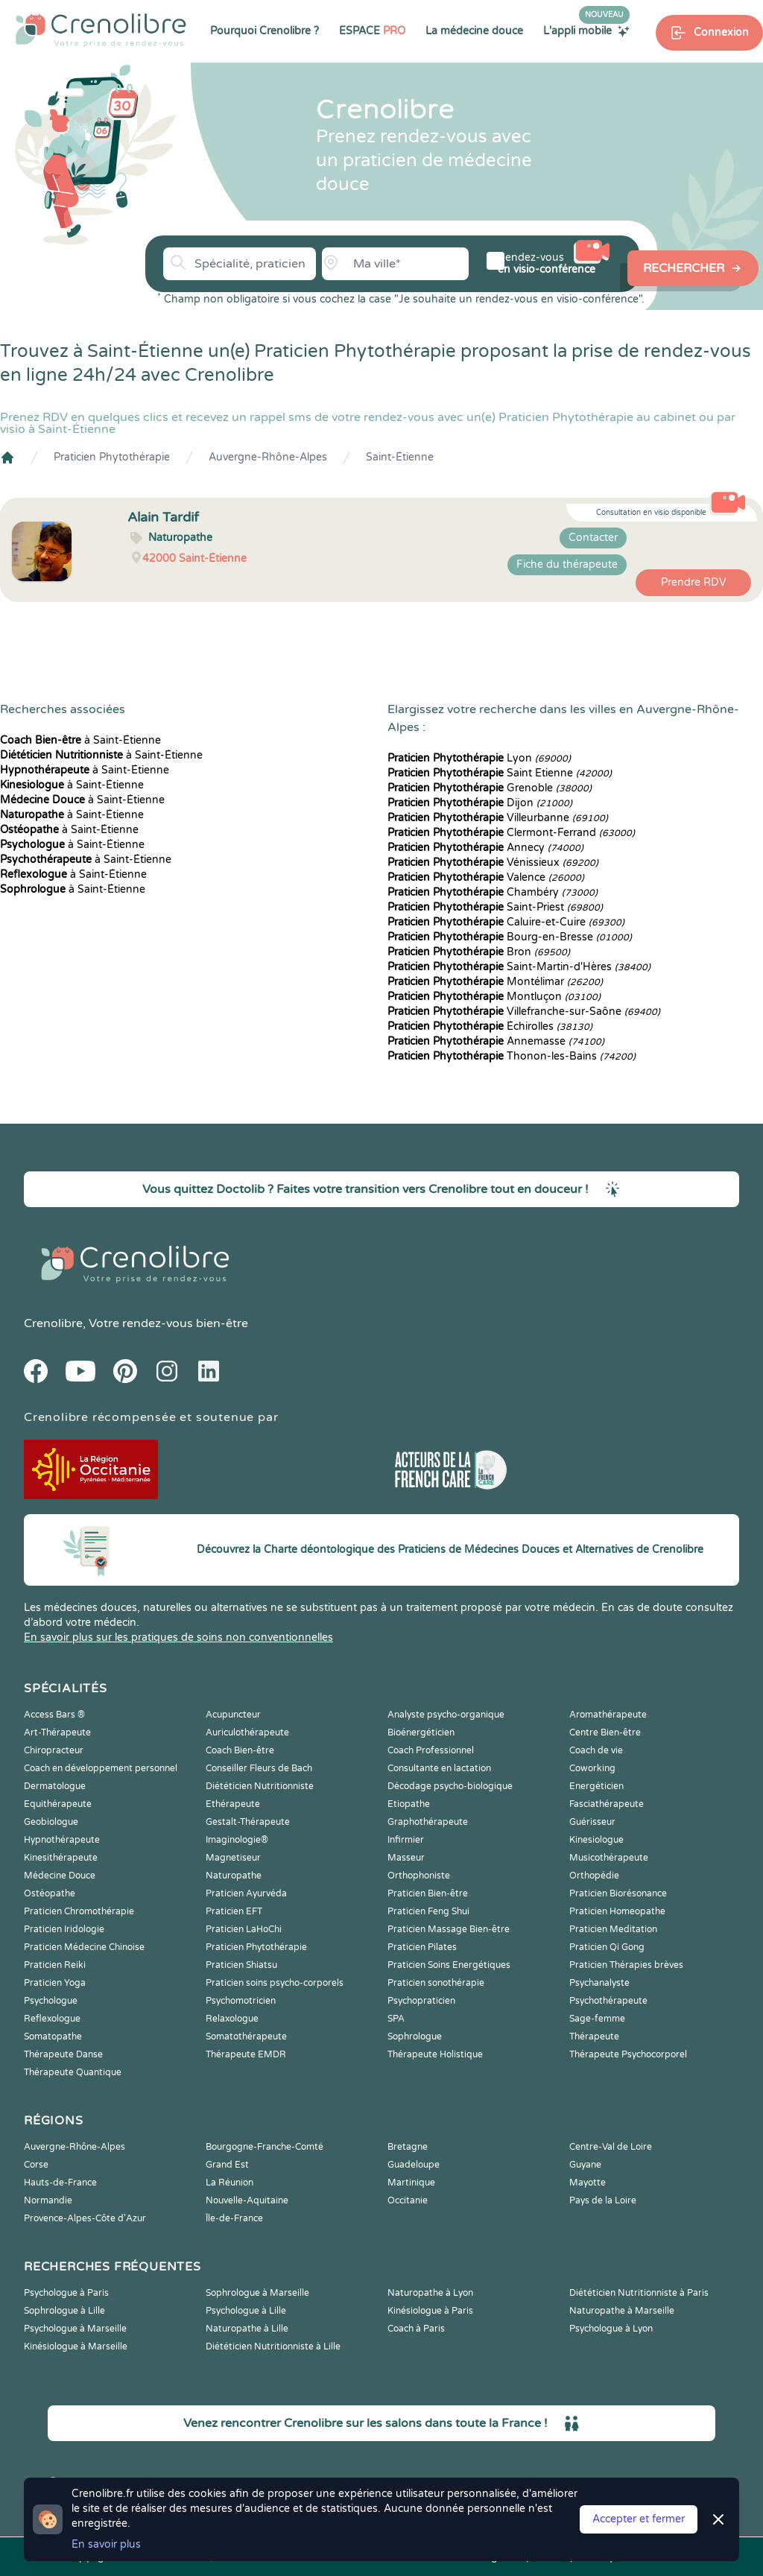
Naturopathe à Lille (247, 2328)
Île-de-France (234, 2218)
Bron (478, 952)
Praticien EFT (234, 1911)
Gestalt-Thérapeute (248, 1822)
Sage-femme (597, 2018)
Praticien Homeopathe (617, 1911)
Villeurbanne (497, 817)
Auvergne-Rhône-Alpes (268, 457)
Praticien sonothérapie (435, 1983)
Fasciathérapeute (606, 1804)
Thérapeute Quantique (72, 2072)
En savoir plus (106, 2544)
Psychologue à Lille (246, 2311)
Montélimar (495, 981)
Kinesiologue (596, 1840)
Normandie (48, 2200)
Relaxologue (232, 2018)
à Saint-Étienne (80, 740)
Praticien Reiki (55, 1965)
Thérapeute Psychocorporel (628, 2054)
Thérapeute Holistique (435, 2054)
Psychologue (50, 2001)
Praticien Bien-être (427, 1893)
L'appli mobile (586, 30)
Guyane (585, 2164)
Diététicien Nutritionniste (260, 1786)
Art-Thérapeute (57, 1732)
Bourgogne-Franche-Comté (264, 2147)
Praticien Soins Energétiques (448, 1965)
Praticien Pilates (422, 1947)
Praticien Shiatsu (241, 1965)
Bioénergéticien (421, 1732)
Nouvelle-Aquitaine (247, 2200)
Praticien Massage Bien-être (448, 1929)
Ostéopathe (49, 1893)
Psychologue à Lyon (611, 2328)
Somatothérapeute (246, 2036)
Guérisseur (592, 1822)
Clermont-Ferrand (511, 832)
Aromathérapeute (608, 1714)
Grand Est (227, 2164)
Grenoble (489, 788)
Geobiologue (51, 1822)
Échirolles (489, 1026)
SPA (396, 2018)
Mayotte (587, 2182)
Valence (485, 877)
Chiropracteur (53, 1750)
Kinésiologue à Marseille (75, 2346)
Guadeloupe (413, 2164)
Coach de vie (596, 1750)
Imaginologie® (237, 1840)
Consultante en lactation (439, 1768)
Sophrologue (414, 2036)
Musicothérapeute (608, 1857)
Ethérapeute (233, 1804)
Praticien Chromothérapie (79, 1911)
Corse (36, 2164)
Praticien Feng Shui (428, 1911)
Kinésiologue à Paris (430, 2311)
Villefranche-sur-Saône (523, 1011)
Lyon (479, 758)
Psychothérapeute (608, 2001)
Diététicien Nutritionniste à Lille (273, 2346)
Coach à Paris (416, 2328)
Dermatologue (55, 1786)
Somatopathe (53, 2036)
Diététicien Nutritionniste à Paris (639, 2293)
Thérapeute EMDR (246, 2054)
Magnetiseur (233, 1857)
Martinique (411, 2182)
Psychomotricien (241, 2001)
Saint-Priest (495, 907)
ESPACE (372, 31)
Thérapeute (594, 2036)
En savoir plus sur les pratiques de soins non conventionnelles (178, 1637)
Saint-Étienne (400, 457)
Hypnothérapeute (62, 1840)
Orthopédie (594, 1875)
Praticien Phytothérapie (112, 457)
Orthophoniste (418, 1875)
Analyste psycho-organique (445, 1714)
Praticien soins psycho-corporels (274, 1983)
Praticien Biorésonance (618, 1893)
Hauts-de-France (60, 2182)
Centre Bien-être (605, 1732)
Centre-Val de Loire (610, 2147)
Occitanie (407, 2200)
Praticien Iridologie (64, 1929)
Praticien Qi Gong (607, 1947)
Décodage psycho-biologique (450, 1786)
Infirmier (405, 1840)
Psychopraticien (421, 2001)
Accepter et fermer (638, 2519)
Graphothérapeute (427, 1822)
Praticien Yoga (55, 1983)
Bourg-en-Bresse (509, 937)
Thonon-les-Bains (511, 1056)
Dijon (479, 803)
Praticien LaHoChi (244, 1929)
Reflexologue (52, 2018)
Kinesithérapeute (61, 1857)
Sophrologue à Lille (64, 2311)
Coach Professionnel (430, 1750)
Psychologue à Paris (66, 2293)
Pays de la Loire (602, 2200)
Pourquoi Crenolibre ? (264, 31)
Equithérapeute (58, 1804)
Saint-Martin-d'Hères (518, 967)
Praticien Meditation (613, 1929)
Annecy (485, 847)
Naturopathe (234, 1875)
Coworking (592, 1768)
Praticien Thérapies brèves (626, 1965)
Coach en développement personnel (100, 1768)
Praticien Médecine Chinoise (84, 1947)
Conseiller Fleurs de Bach (259, 1768)
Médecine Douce (59, 1875)
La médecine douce (474, 31)
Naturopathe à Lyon (430, 2293)
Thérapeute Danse (63, 2054)
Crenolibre (53, 1323)
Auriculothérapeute (247, 1732)
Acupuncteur (233, 1714)
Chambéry (492, 892)
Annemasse (495, 1041)
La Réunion (229, 2182)
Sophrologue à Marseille (257, 2293)
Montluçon (494, 996)
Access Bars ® (54, 1714)
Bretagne (407, 2147)
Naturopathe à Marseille (621, 2311)
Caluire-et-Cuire (505, 922)
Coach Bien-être (240, 1750)
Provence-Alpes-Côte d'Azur (85, 2218)
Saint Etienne (499, 773)
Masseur (406, 1857)
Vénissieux (492, 862)
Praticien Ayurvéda (246, 1893)
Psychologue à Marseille (75, 2328)
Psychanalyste (599, 1983)
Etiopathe (408, 1804)
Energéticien (596, 1786)
